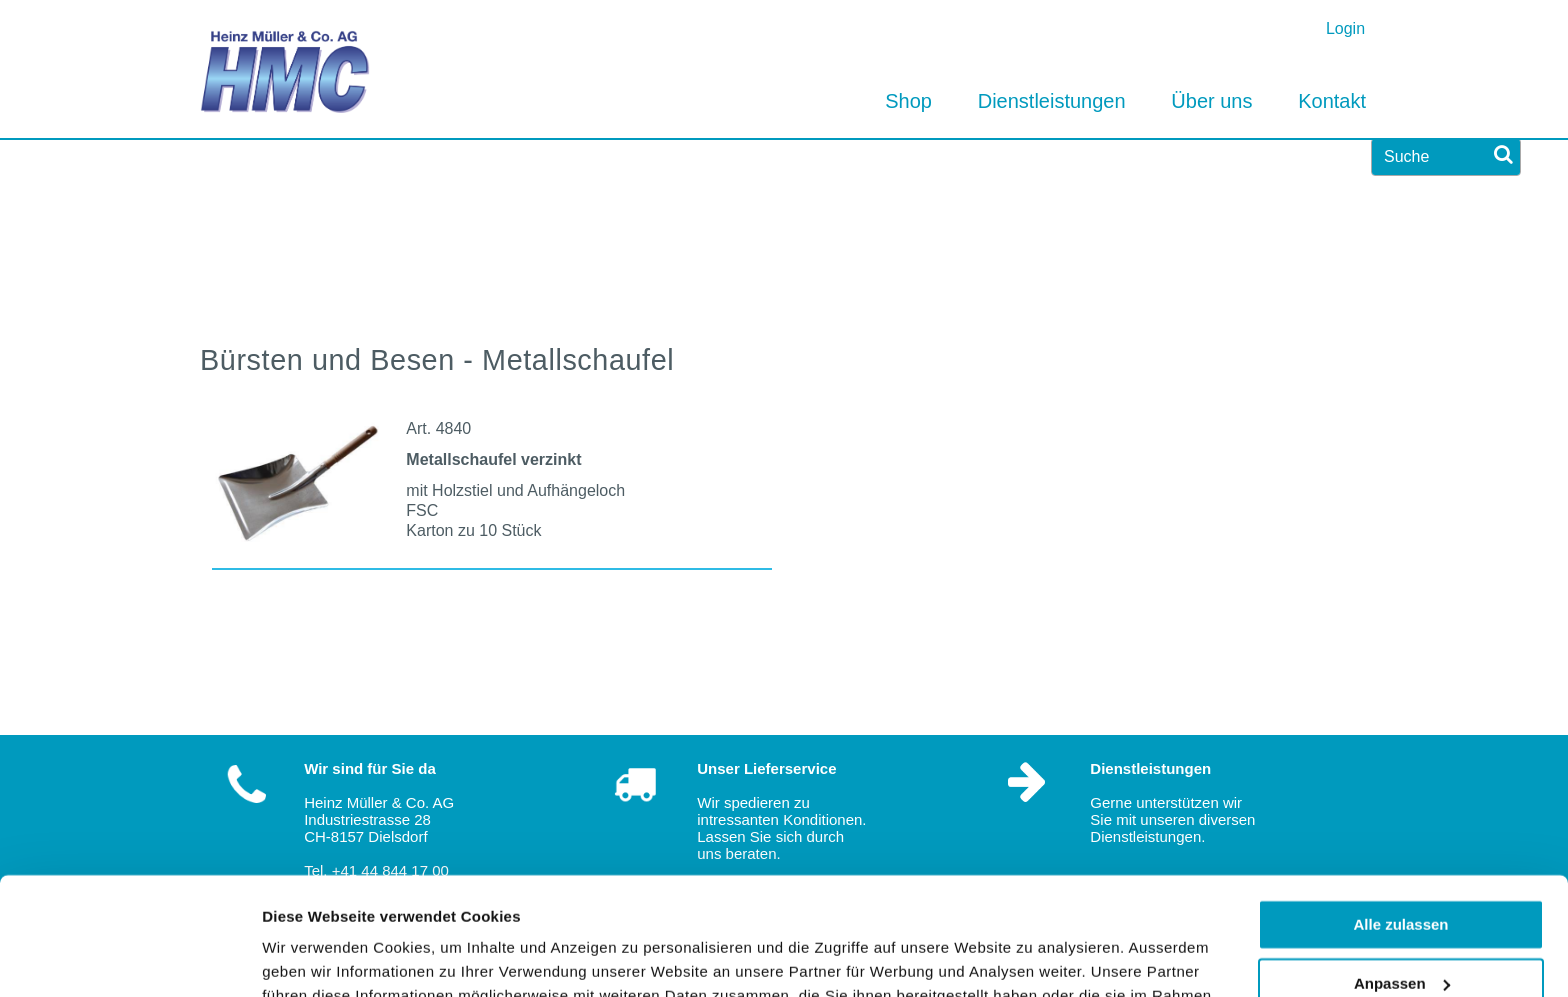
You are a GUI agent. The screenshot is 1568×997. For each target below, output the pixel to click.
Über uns (1211, 101)
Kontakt (1332, 101)
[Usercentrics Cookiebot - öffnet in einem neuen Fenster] (129, 958)
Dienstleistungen (1052, 101)
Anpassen (1402, 865)
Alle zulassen (1400, 807)
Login (1345, 28)
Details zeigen (312, 957)
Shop (908, 101)
